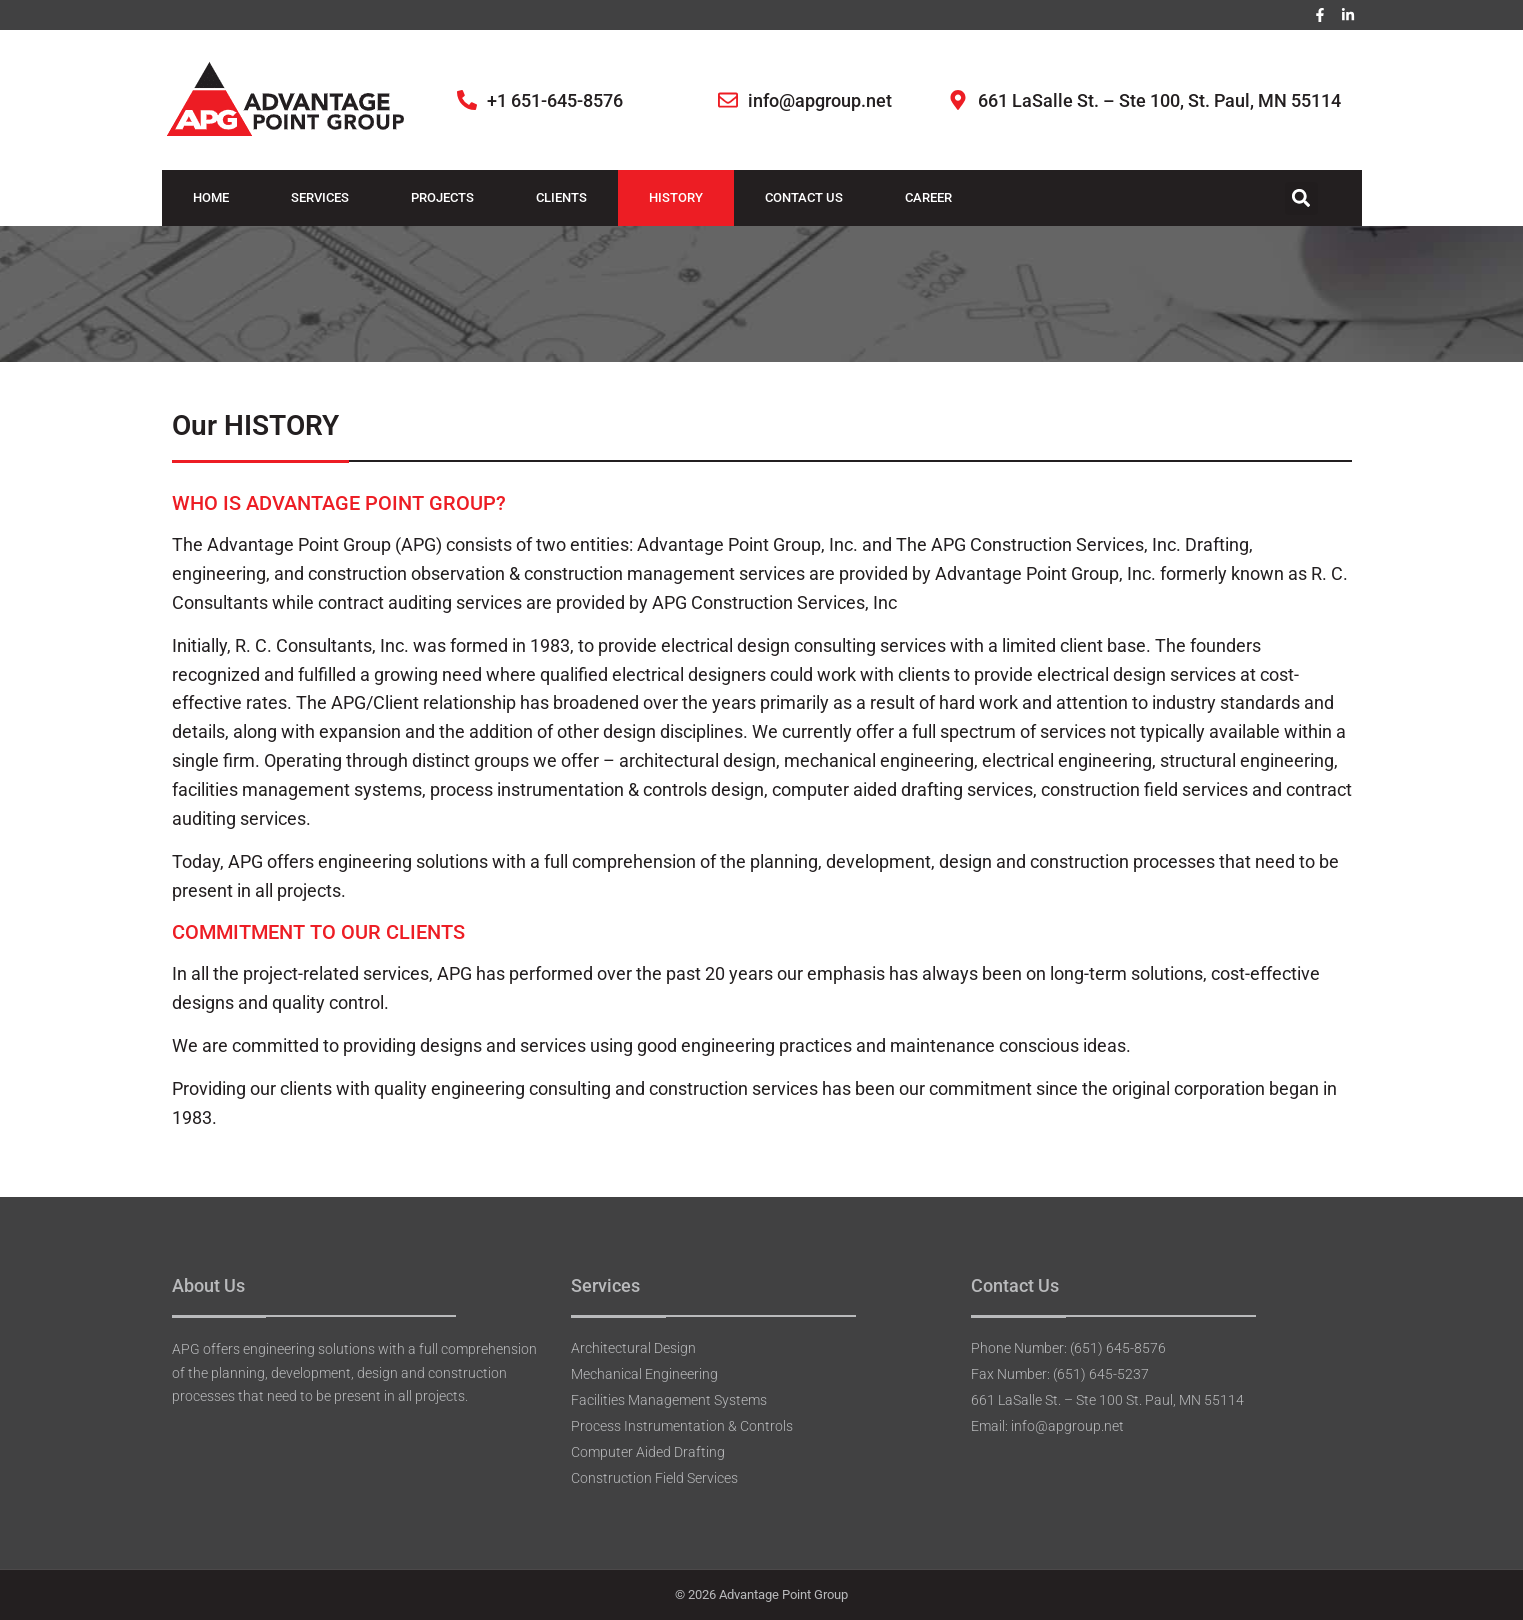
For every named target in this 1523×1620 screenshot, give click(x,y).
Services (320, 197)
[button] (1301, 198)
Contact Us (804, 197)
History (676, 197)
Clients (561, 197)
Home (211, 197)
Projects (442, 197)
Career (928, 197)
